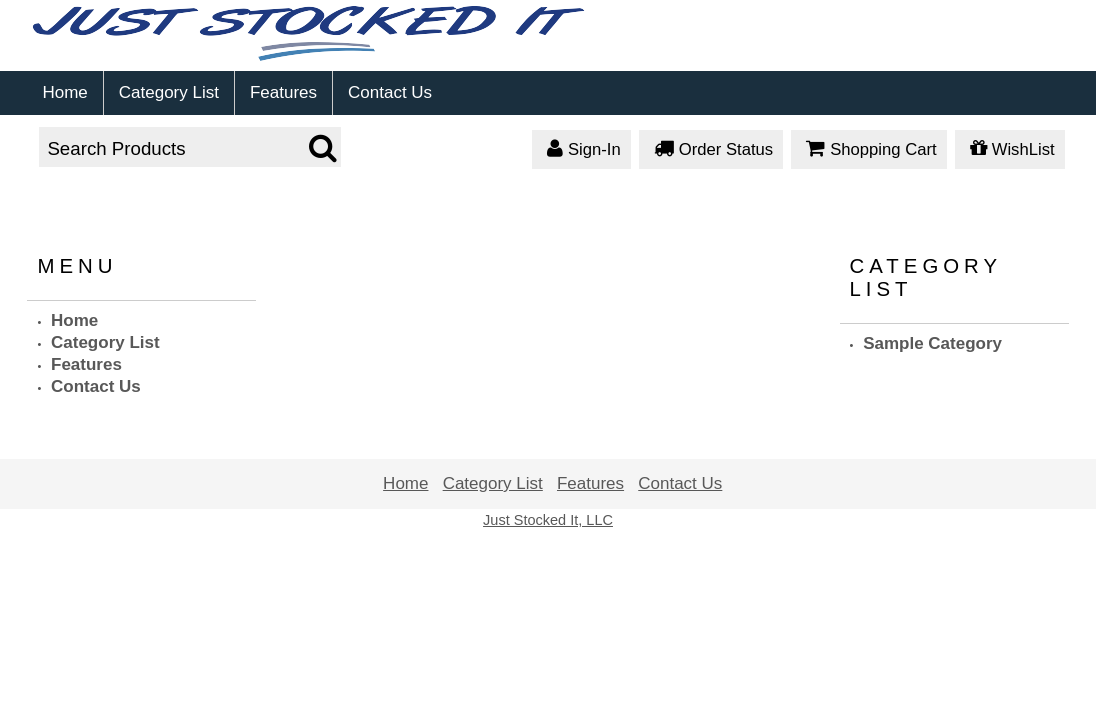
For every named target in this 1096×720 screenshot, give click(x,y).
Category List (169, 92)
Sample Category (932, 343)
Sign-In (581, 150)
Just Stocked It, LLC (548, 520)
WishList (1010, 150)
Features (283, 92)
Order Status (711, 150)
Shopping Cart (869, 150)
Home (64, 92)
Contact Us (390, 92)
